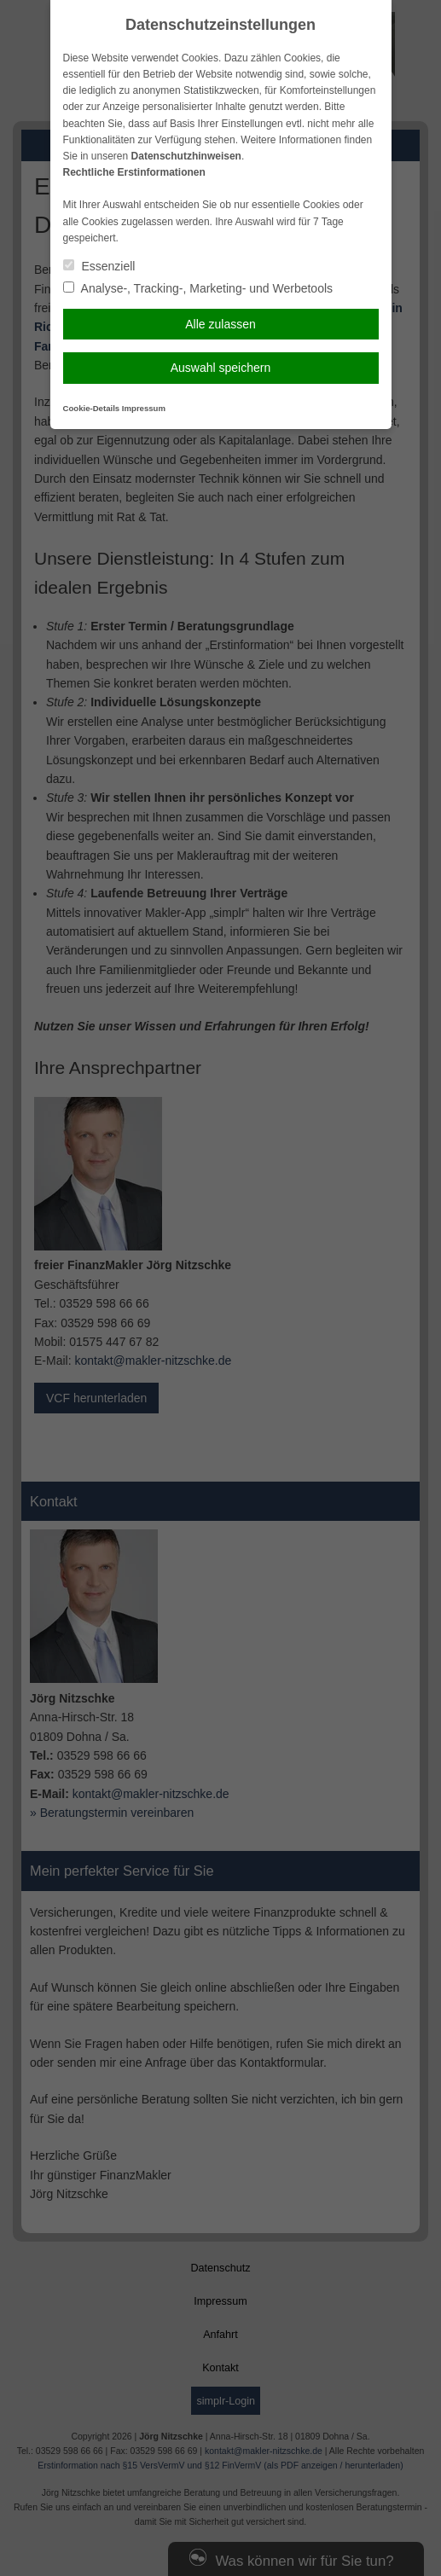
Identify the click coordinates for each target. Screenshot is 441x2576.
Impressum (143, 408)
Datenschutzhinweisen (186, 156)
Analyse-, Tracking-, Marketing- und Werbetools (198, 288)
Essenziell (99, 266)
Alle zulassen (220, 324)
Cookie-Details (91, 408)
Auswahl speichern (221, 367)
